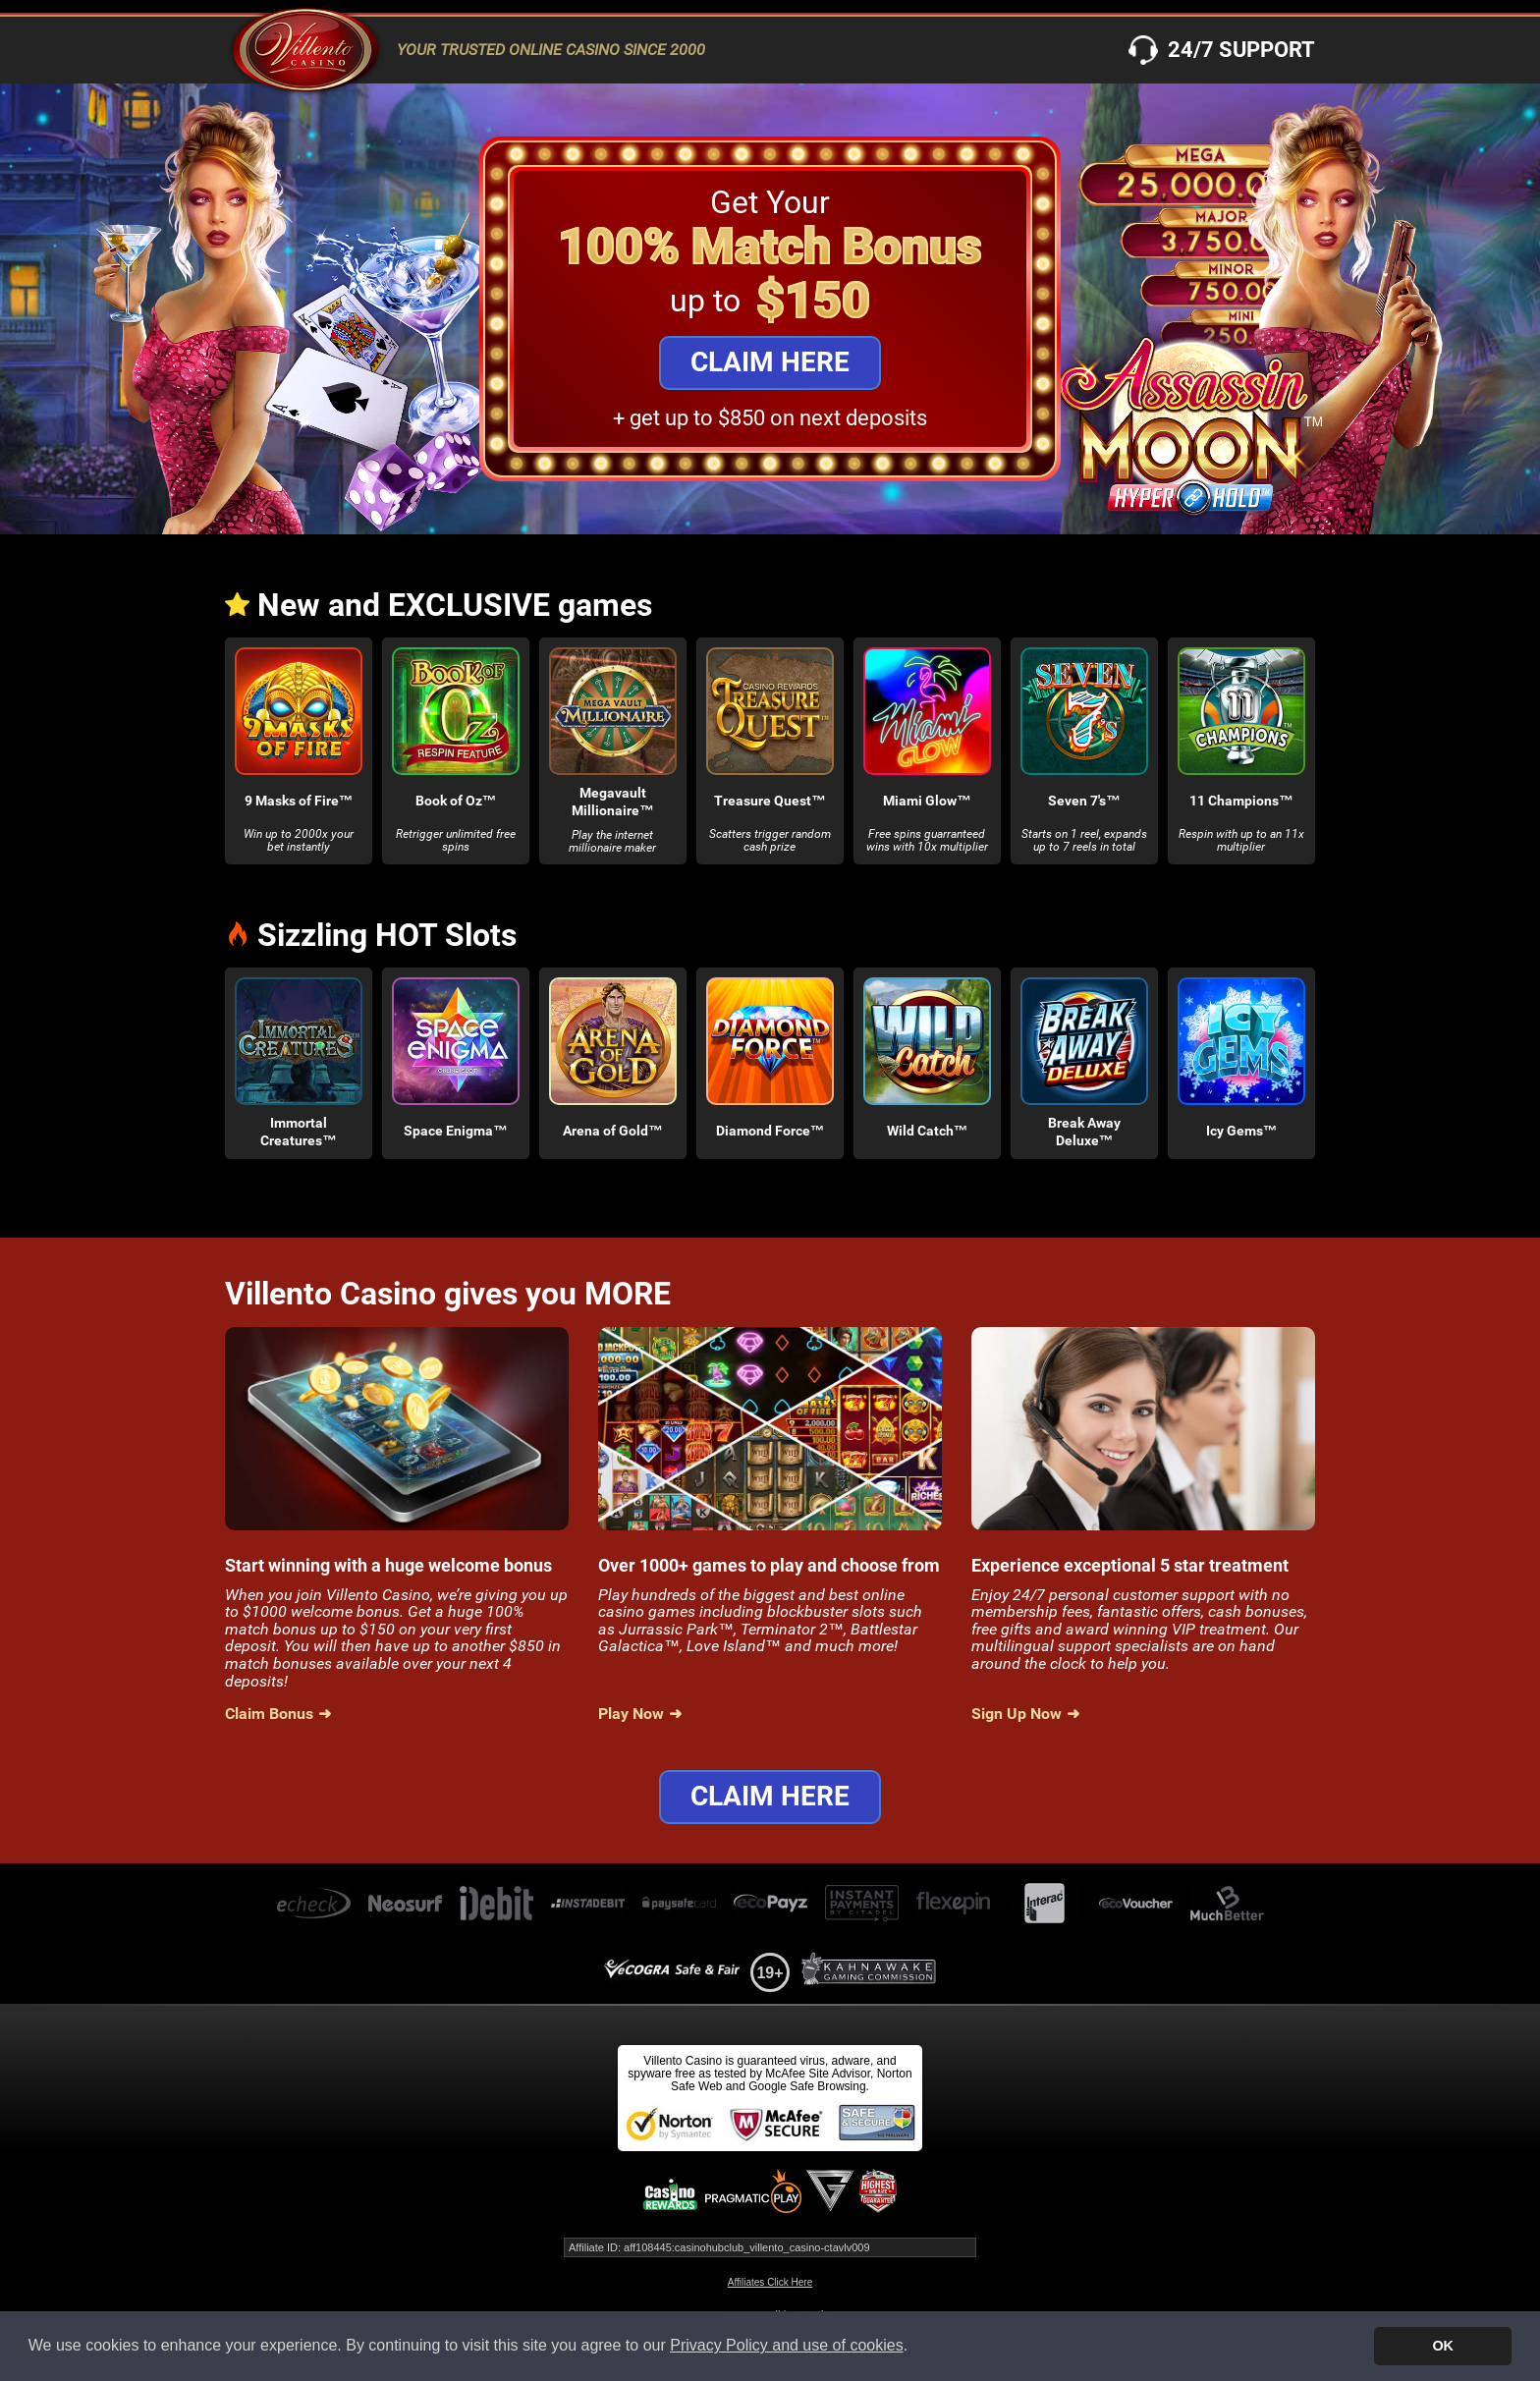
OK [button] (1443, 2345)
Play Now (631, 1714)
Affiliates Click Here (770, 2282)
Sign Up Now (1016, 1714)
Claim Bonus (269, 1714)
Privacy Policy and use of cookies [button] (786, 2345)
